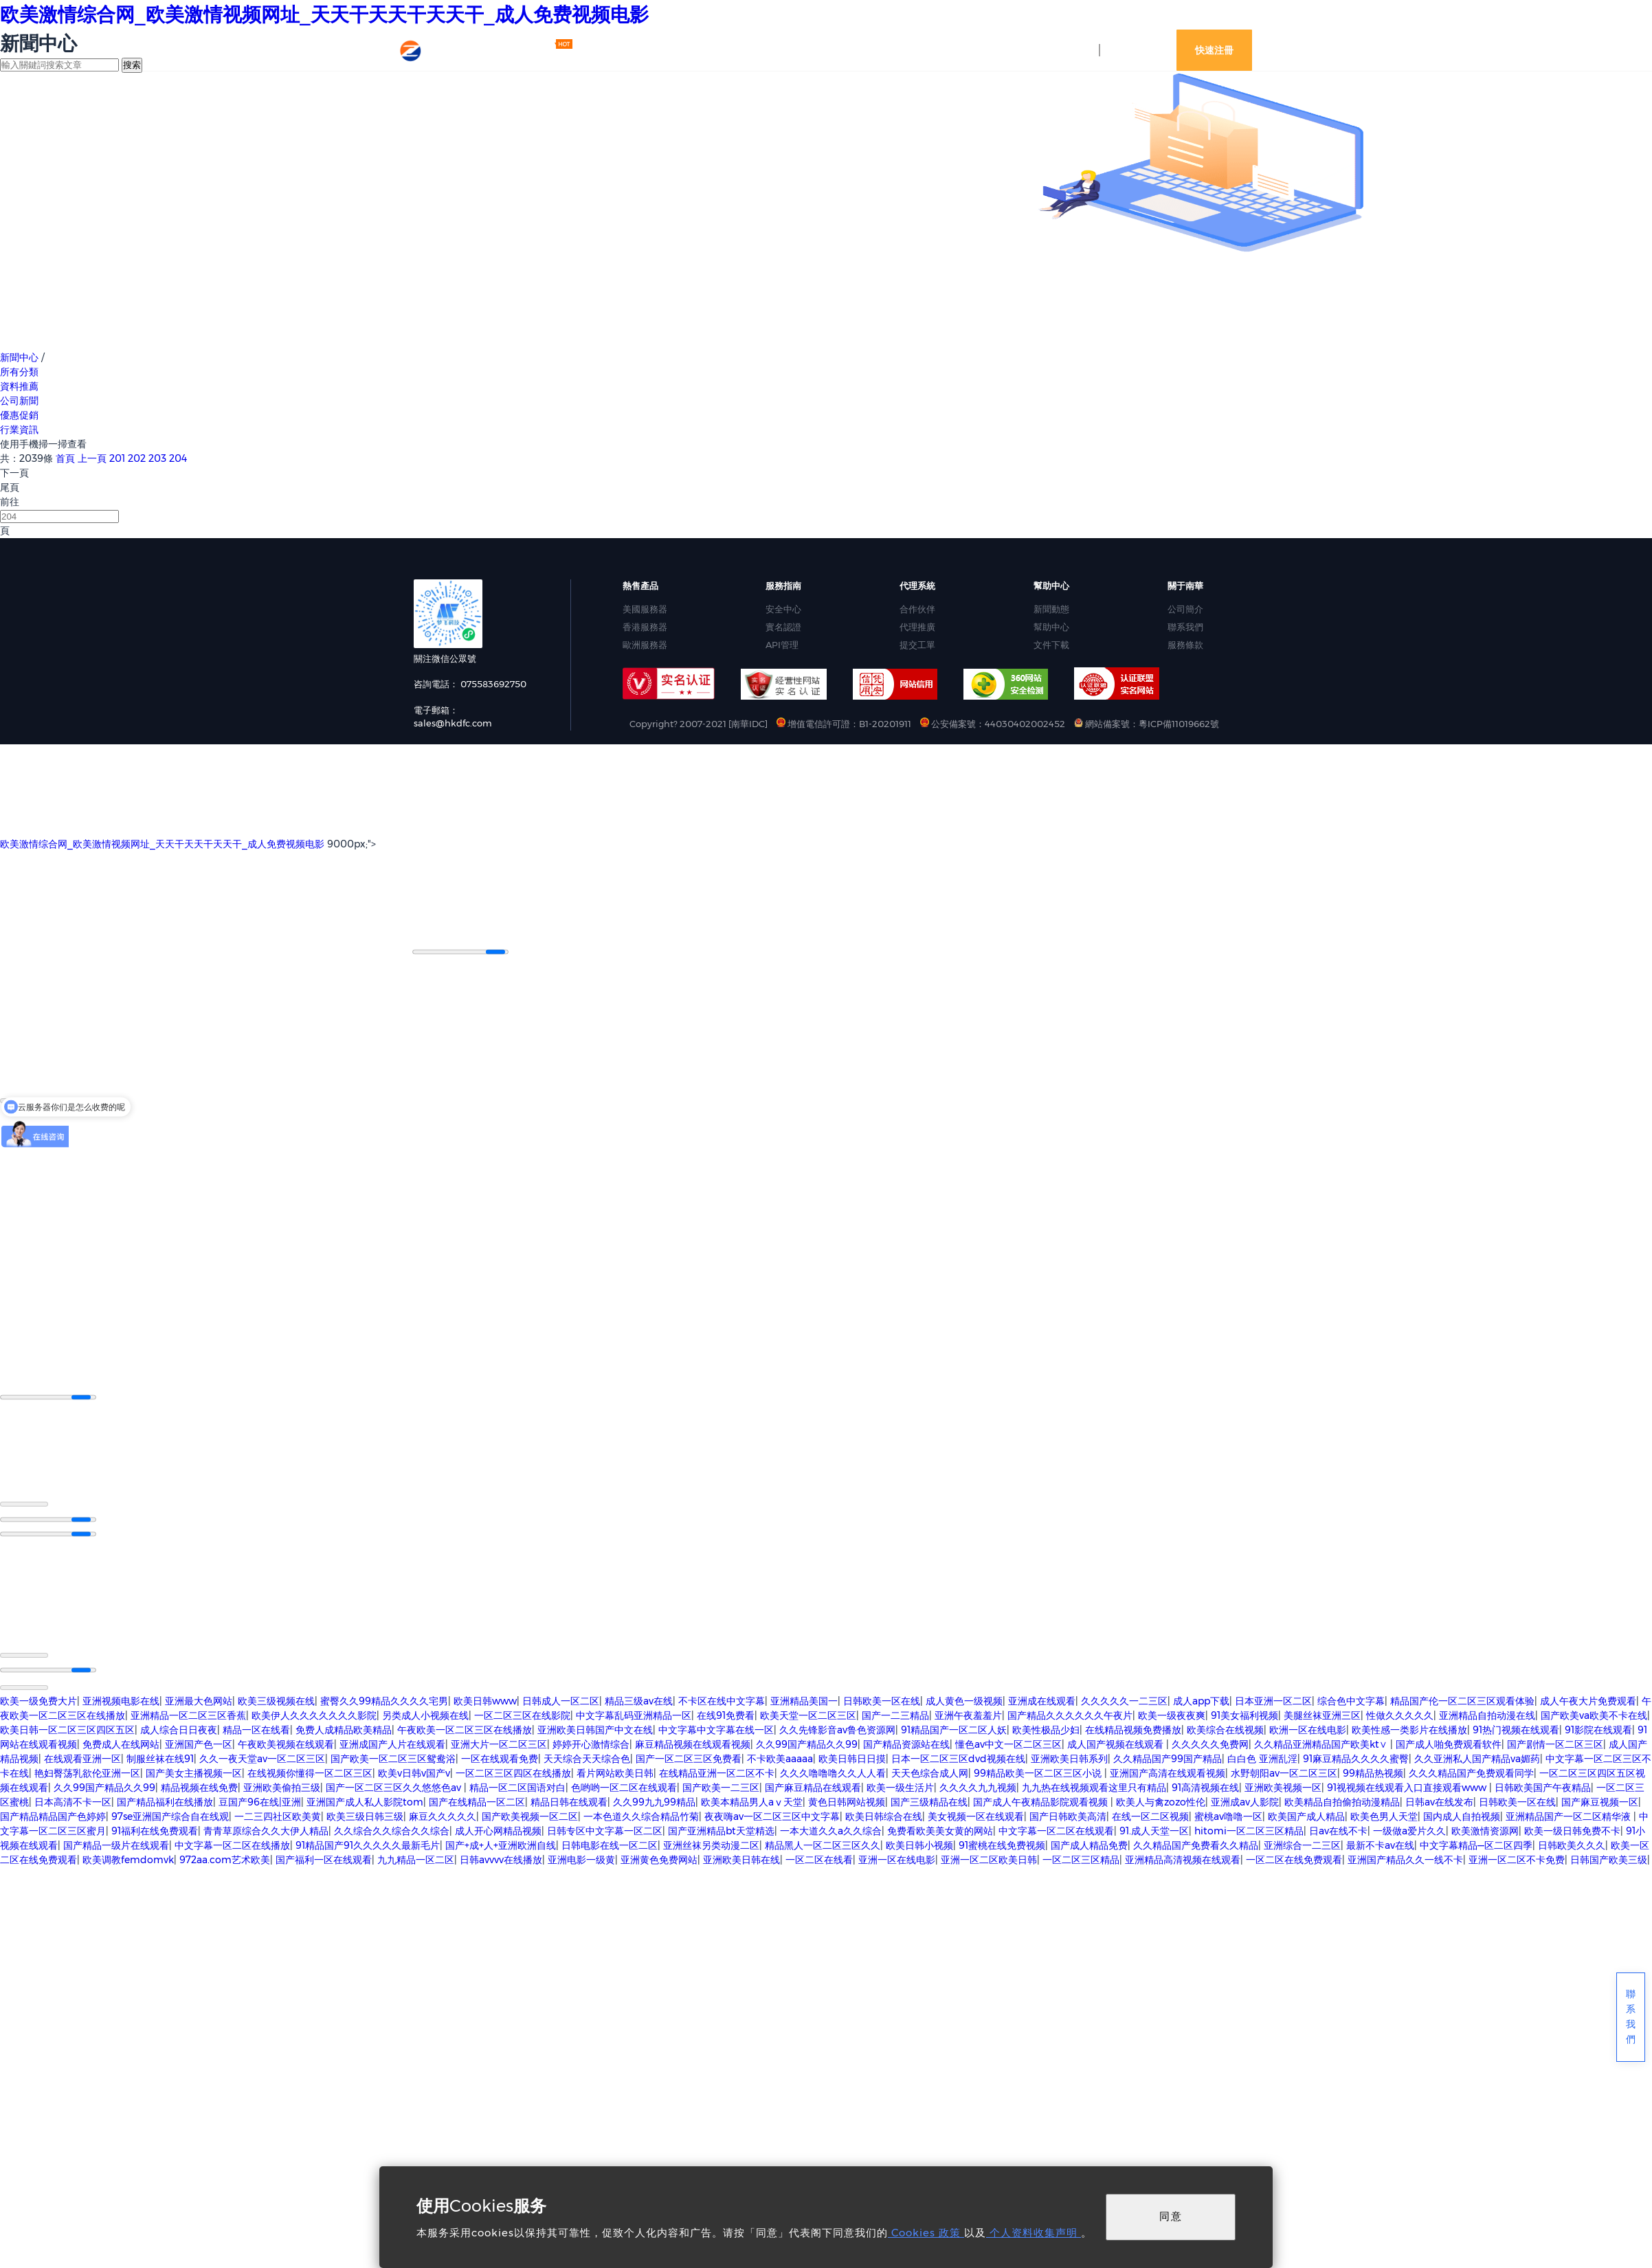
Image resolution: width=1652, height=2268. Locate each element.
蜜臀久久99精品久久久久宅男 (384, 1699)
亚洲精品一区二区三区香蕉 (188, 1714)
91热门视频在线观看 (1516, 1728)
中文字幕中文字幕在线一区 (716, 1728)
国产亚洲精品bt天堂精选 (721, 1829)
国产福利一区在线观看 (324, 1858)
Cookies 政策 (926, 2232)
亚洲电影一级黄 (581, 1858)
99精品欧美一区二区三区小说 (1039, 1772)
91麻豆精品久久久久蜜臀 (1356, 1757)
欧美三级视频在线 (276, 1699)
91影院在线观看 (1598, 1728)
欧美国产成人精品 (1306, 1815)
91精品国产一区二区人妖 (954, 1728)
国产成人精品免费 (1089, 1844)
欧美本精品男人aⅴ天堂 (752, 1800)
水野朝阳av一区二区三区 (1284, 1772)
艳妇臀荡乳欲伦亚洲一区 (87, 1772)
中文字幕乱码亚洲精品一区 (633, 1714)
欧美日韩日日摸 (852, 1757)
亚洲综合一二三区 (1302, 1844)
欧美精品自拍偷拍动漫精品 (1342, 1800)
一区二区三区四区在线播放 (513, 1772)
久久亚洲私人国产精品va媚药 (1477, 1757)
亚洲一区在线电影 (896, 1858)
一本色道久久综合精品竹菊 (641, 1815)
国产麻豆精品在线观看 (813, 1786)
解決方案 (741, 49)
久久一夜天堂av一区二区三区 (262, 1757)
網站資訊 (661, 49)
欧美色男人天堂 (1384, 1815)
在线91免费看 (726, 1714)
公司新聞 (19, 400)
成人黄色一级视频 (964, 1699)
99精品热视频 (1373, 1772)
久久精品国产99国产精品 (1167, 1757)
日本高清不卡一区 (72, 1800)
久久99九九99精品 (654, 1800)
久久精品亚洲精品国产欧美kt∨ (1322, 1743)
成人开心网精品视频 (498, 1829)
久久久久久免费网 (1210, 1743)
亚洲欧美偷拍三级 (281, 1786)
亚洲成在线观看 (1041, 1699)
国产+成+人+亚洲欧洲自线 (500, 1844)
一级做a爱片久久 (1409, 1829)
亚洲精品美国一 (804, 1699)
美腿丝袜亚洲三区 (1322, 1714)
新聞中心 (19, 357)
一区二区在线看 (819, 1858)
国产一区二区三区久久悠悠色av (395, 1786)
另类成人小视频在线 (425, 1714)
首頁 (65, 458)
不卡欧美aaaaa (780, 1757)
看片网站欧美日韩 (615, 1772)
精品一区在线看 (256, 1728)
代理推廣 (917, 626)
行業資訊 (19, 429)
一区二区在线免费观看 (1294, 1858)
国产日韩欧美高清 (1067, 1815)
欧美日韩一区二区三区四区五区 (67, 1728)
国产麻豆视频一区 (1599, 1800)
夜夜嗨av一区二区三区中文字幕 (772, 1815)
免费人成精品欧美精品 (343, 1728)
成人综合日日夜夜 (178, 1728)
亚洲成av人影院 (1245, 1800)
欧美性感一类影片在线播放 (1409, 1728)
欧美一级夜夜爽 (1171, 1714)
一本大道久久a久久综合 (831, 1829)
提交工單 (917, 644)
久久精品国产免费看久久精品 (1195, 1844)
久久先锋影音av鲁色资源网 (837, 1728)
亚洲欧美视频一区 (1282, 1786)
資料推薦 (19, 386)
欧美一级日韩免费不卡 (1572, 1829)
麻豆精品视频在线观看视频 (692, 1743)
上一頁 (92, 458)
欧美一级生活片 (900, 1786)
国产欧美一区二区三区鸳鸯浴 (393, 1757)
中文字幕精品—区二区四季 (1476, 1844)
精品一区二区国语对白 (517, 1786)
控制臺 (1071, 50)
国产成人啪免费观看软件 (1449, 1743)
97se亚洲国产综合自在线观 (170, 1815)
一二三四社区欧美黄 (277, 1815)
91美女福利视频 (1244, 1714)
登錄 (1129, 50)
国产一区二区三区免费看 (688, 1757)
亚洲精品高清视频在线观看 (1182, 1858)
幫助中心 (1051, 626)
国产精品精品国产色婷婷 (53, 1815)
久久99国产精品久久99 (807, 1743)
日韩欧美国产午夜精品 (1543, 1786)
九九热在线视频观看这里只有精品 (1094, 1786)
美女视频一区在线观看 (976, 1815)
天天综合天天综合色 (587, 1757)
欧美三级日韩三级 (364, 1815)
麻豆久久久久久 (442, 1815)
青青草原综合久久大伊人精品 (265, 1829)
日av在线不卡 (1338, 1829)
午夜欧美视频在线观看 (286, 1743)
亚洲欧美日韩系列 (1069, 1757)
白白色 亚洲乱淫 (1262, 1757)
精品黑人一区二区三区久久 (822, 1844)
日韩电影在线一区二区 (609, 1844)
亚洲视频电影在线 (120, 1699)
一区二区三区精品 (1080, 1858)
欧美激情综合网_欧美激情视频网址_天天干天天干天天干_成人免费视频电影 (324, 14)
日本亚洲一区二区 (1273, 1699)
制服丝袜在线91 (160, 1757)
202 (137, 458)
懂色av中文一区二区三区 (1008, 1743)
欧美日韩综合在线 (883, 1815)
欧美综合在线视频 (1225, 1728)
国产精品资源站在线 (906, 1743)
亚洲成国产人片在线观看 (392, 1743)
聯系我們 (1185, 626)
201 (117, 458)
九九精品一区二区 (415, 1858)
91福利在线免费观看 (154, 1829)
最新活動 (534, 49)
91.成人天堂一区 (1154, 1829)
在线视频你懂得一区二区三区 (309, 1772)
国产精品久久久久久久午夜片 (1069, 1714)
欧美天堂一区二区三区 (808, 1714)
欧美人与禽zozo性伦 (1160, 1800)
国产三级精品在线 (929, 1800)
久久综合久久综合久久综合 (391, 1829)
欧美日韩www (485, 1699)
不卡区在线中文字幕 (721, 1699)
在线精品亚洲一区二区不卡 (716, 1772)
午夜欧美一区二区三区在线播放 (464, 1728)
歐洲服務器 (645, 644)
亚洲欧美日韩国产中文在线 (595, 1728)
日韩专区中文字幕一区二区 (604, 1829)
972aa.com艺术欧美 (224, 1858)
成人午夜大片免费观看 (1588, 1699)
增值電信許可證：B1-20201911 (845, 723)
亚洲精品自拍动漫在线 (1487, 1714)
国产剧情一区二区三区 (1555, 1743)
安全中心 (783, 608)
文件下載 (1051, 644)
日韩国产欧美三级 (1608, 1858)
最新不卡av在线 (1380, 1844)
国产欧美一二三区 (720, 1786)
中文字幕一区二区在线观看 (1056, 1829)
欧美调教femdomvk (128, 1858)
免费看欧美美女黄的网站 (940, 1829)
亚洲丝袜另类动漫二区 (711, 1844)
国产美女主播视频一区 (194, 1772)
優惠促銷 (19, 415)
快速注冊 (1214, 50)
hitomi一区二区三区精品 (1249, 1829)
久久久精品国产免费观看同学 (1471, 1772)
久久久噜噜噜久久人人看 (833, 1772)
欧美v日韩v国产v (414, 1772)
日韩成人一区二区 (560, 1699)
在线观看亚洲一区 (82, 1757)
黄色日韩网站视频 (846, 1800)
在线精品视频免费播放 (1133, 1728)
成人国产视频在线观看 (1116, 1743)
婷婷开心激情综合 (590, 1743)
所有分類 (19, 372)
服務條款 (1185, 644)
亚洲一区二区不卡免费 (1517, 1858)
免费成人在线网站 (120, 1743)
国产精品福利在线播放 (165, 1800)
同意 (1171, 2216)
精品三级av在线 (639, 1699)
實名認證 (783, 626)
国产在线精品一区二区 (477, 1800)
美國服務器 (645, 608)
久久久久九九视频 (977, 1786)
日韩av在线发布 (1439, 1800)
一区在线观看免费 (499, 1757)
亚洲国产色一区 (198, 1743)
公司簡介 (1185, 608)
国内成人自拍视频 (1461, 1815)
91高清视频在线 (1205, 1786)
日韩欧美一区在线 (881, 1699)
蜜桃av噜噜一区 (1228, 1815)
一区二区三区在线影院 (522, 1714)
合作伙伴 (917, 608)
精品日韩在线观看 (569, 1800)
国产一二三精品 (895, 1714)
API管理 (782, 644)
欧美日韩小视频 (919, 1844)
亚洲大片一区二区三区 (499, 1743)
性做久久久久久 (1399, 1714)
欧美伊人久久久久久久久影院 (314, 1714)
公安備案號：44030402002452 (993, 723)
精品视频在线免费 (199, 1786)
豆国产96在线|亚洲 (260, 1800)
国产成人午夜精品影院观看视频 (1041, 1800)
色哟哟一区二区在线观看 (624, 1786)
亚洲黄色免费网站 (659, 1858)
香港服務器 (645, 626)
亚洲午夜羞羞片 (968, 1714)
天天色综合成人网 (929, 1772)
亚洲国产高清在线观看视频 (1167, 1772)
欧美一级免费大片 (38, 1699)
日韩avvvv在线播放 (501, 1858)
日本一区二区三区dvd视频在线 (958, 1757)
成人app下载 (1201, 1699)
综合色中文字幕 (1351, 1699)
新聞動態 (1051, 608)
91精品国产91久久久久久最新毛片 (367, 1844)
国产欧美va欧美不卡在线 (1594, 1714)
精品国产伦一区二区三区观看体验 (1462, 1699)
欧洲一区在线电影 (1307, 1728)
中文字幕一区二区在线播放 (232, 1844)
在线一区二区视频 (1150, 1815)
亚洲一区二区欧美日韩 (989, 1858)
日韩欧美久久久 (1571, 1844)
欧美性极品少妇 (1046, 1728)
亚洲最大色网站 (198, 1699)
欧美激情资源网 (1485, 1829)
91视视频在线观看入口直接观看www (1408, 1786)
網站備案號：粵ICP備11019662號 (1146, 723)
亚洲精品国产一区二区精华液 (1569, 1815)
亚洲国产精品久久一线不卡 (1405, 1858)
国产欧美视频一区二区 (530, 1815)
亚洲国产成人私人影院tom (364, 1800)
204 (178, 458)
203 (157, 458)
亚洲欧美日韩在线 (741, 1858)
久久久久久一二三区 (1124, 1699)
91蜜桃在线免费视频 (1002, 1844)
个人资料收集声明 (1033, 2232)
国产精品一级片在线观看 (116, 1844)
